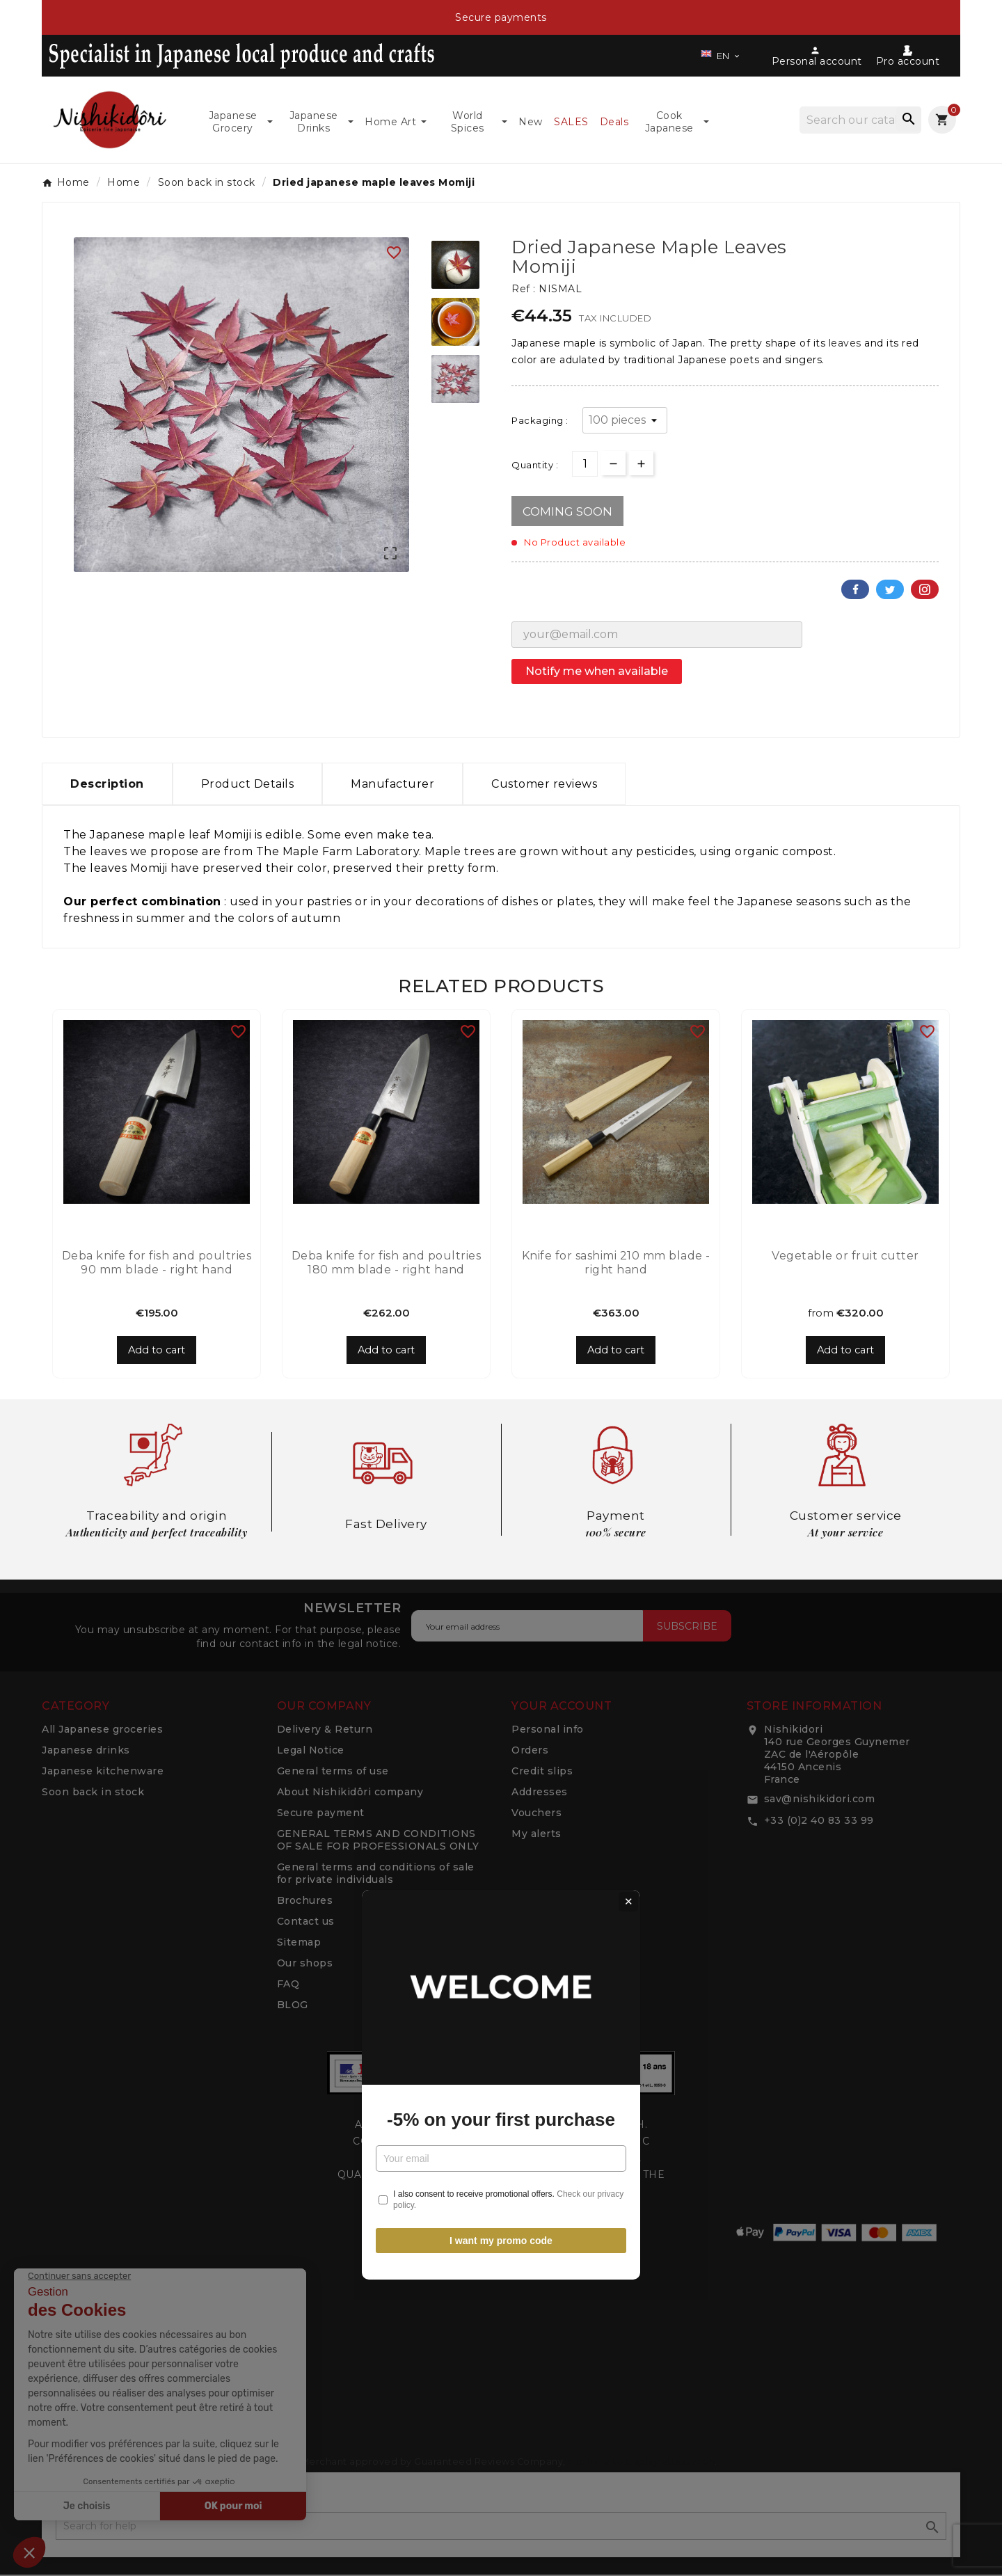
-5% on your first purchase (501, 1323)
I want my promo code (501, 1443)
